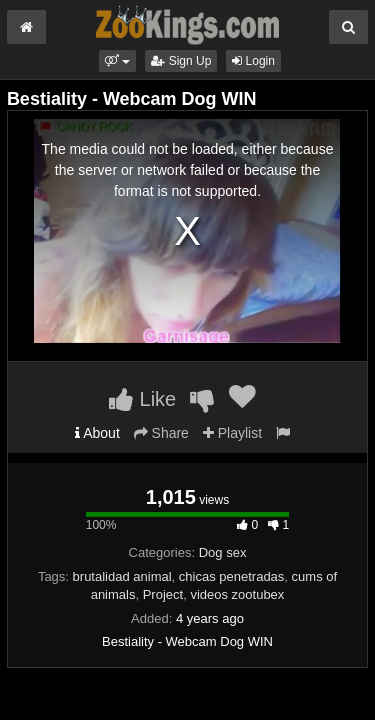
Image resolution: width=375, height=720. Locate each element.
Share (161, 433)
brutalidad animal (122, 576)
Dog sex (223, 552)
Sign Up (181, 61)
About (97, 433)
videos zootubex (237, 594)
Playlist (232, 433)
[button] (117, 61)
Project (163, 594)
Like (142, 399)
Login (253, 61)
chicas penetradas (232, 576)
